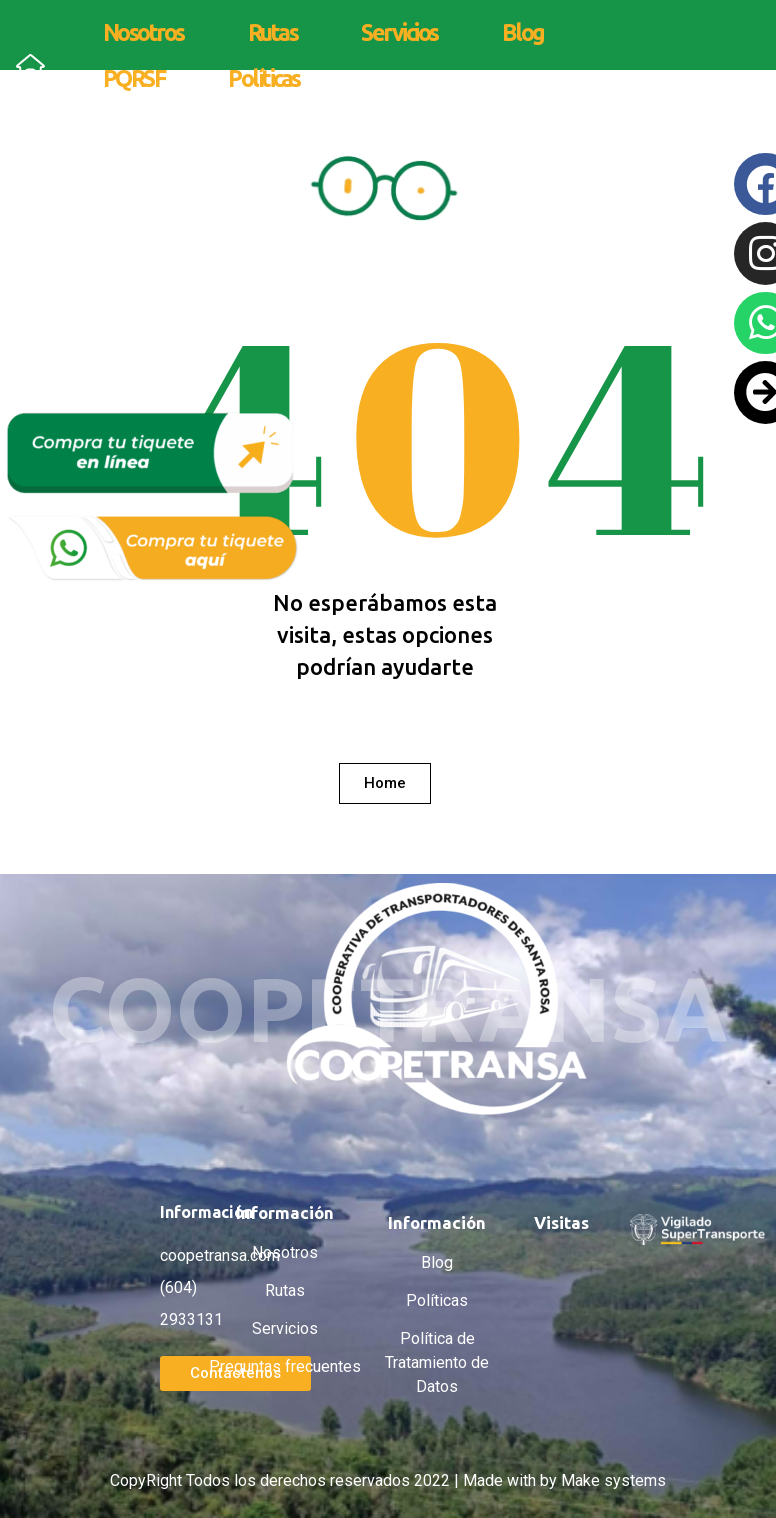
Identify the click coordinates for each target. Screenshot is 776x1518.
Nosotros (143, 32)
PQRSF (134, 78)
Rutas (273, 32)
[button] (385, 783)
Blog (523, 32)
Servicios (399, 32)
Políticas (264, 78)
